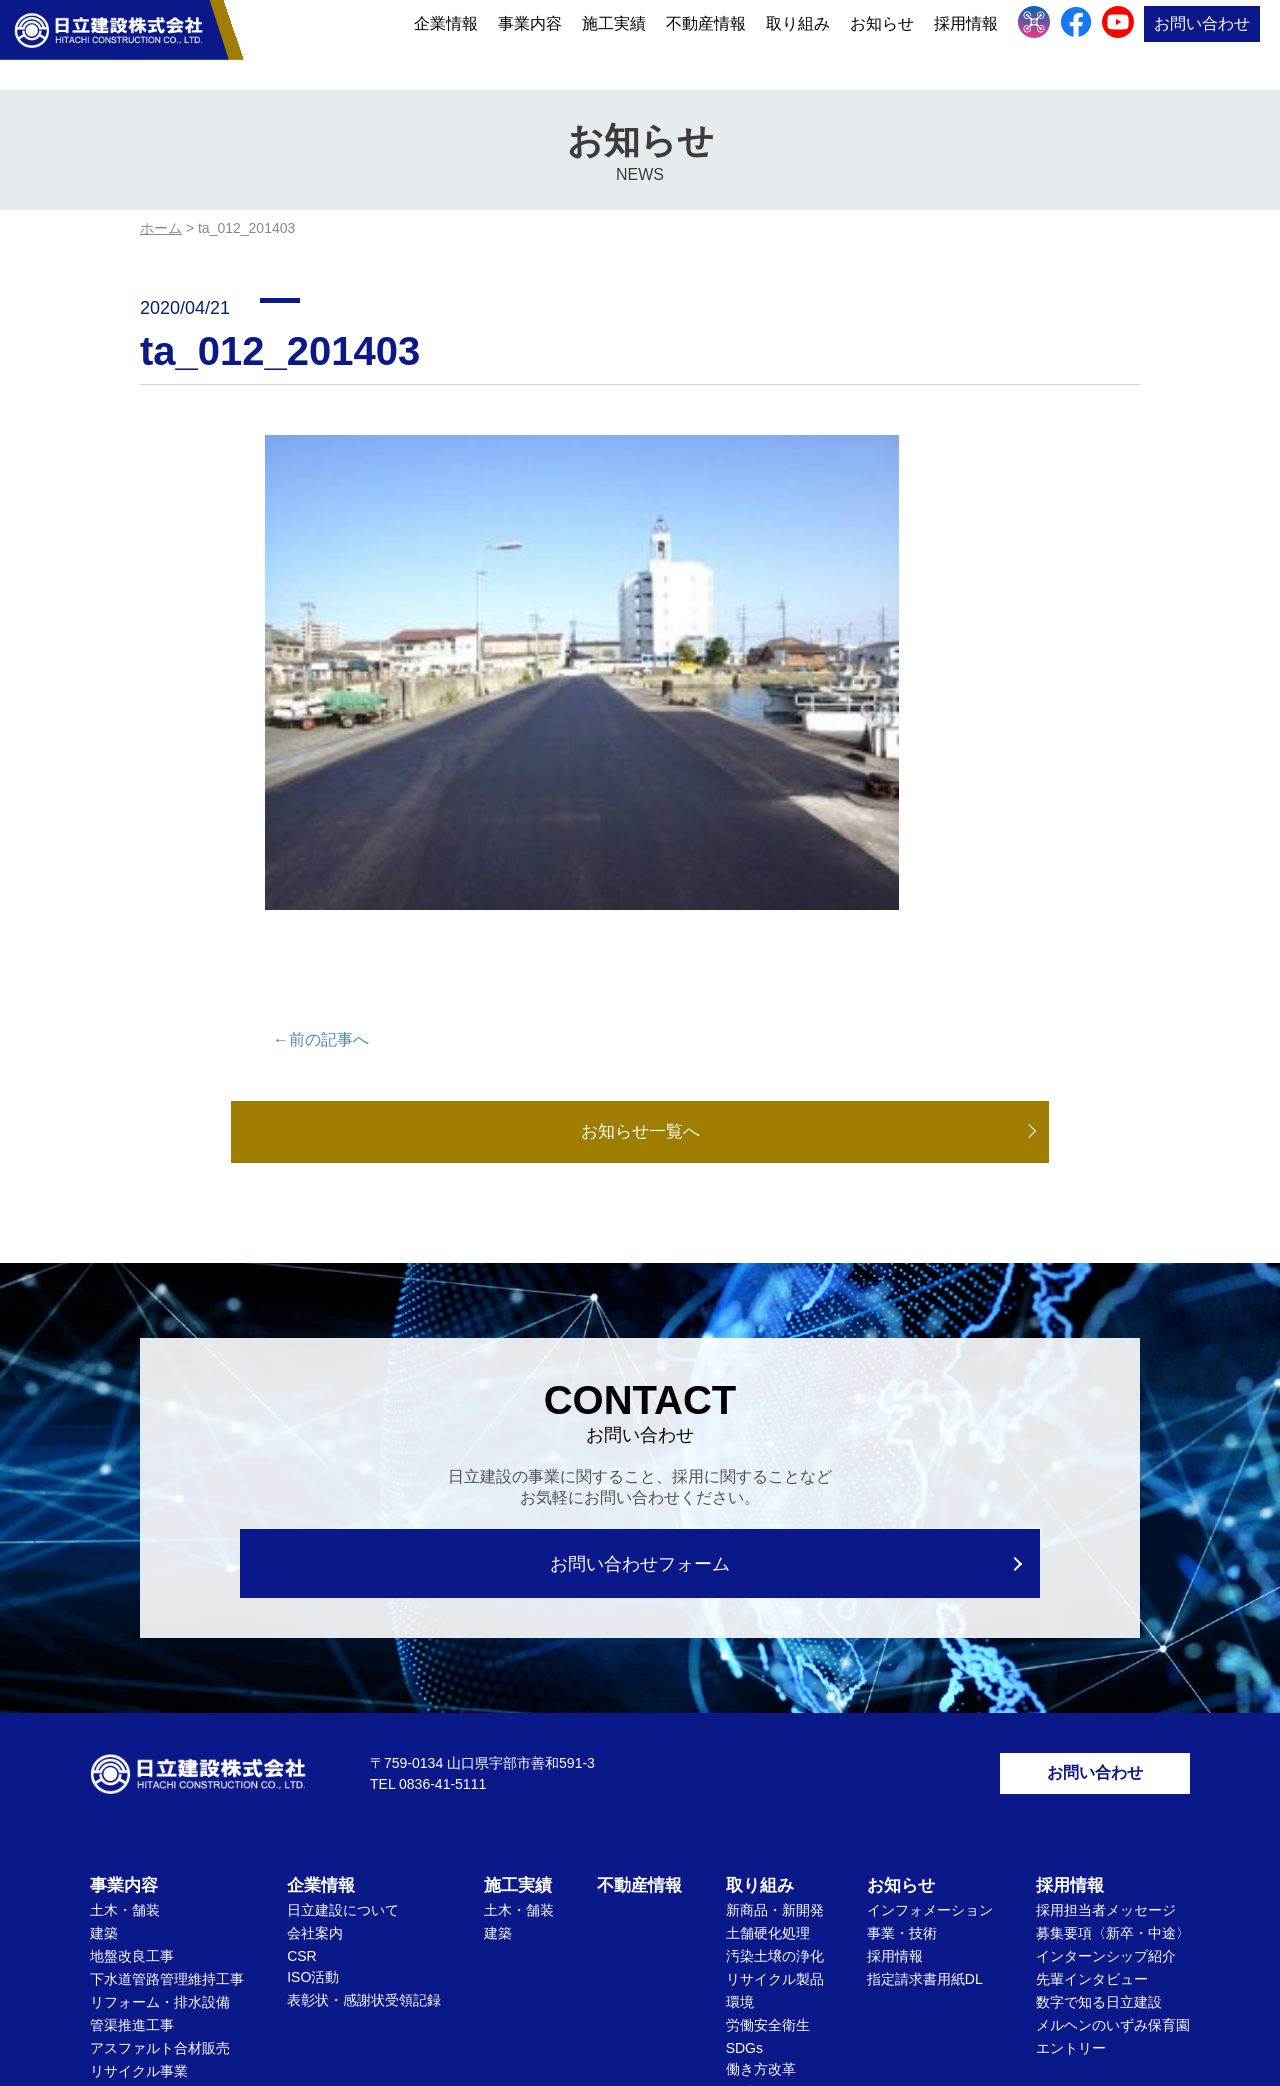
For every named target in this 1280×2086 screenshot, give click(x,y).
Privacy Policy (696, 2029)
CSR (302, 1716)
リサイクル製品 (775, 1739)
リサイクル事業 (139, 1831)
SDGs (744, 1808)
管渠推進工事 (132, 1785)
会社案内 (315, 1693)
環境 (740, 1762)
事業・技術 (902, 1693)
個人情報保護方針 (583, 1978)
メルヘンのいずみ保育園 (1113, 1785)
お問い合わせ (1202, 42)
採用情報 (966, 42)
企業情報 (446, 42)
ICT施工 (751, 1852)
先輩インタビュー (1092, 1739)
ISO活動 (313, 1737)
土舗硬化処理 (768, 1693)
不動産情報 (706, 42)
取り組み (798, 42)
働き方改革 (761, 1829)
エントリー (1071, 1808)
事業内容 (530, 42)
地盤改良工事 (132, 1716)
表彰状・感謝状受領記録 (364, 1760)
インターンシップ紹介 (1106, 1716)
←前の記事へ (321, 789)
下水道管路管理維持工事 (167, 1739)
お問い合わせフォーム (640, 1315)
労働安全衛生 (768, 1785)
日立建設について (343, 1670)
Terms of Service (787, 2029)
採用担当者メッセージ (1106, 1670)
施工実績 (614, 42)
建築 (104, 1693)
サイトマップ (711, 1978)
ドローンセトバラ (146, 1854)
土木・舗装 (125, 1670)
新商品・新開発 (775, 1670)
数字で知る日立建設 (1099, 1762)
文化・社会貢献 (775, 1875)
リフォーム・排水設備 (160, 1762)
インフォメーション (930, 1670)
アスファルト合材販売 (160, 1808)
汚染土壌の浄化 (775, 1716)
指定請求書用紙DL (925, 1739)
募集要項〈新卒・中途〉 (1113, 1693)
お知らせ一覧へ (640, 883)
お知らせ (882, 42)
